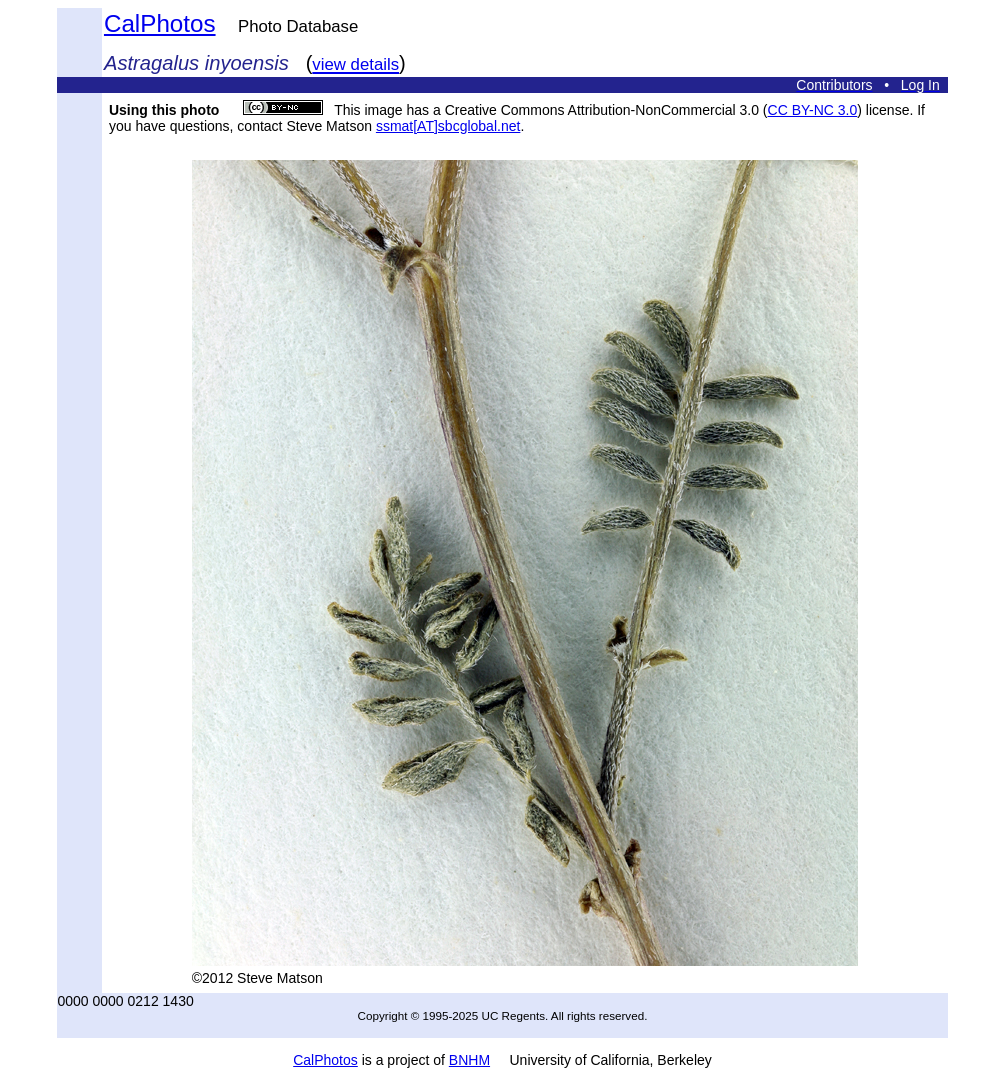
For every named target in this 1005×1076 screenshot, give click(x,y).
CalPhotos (160, 23)
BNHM (469, 1060)
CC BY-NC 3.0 (813, 110)
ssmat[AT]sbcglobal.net (448, 126)
